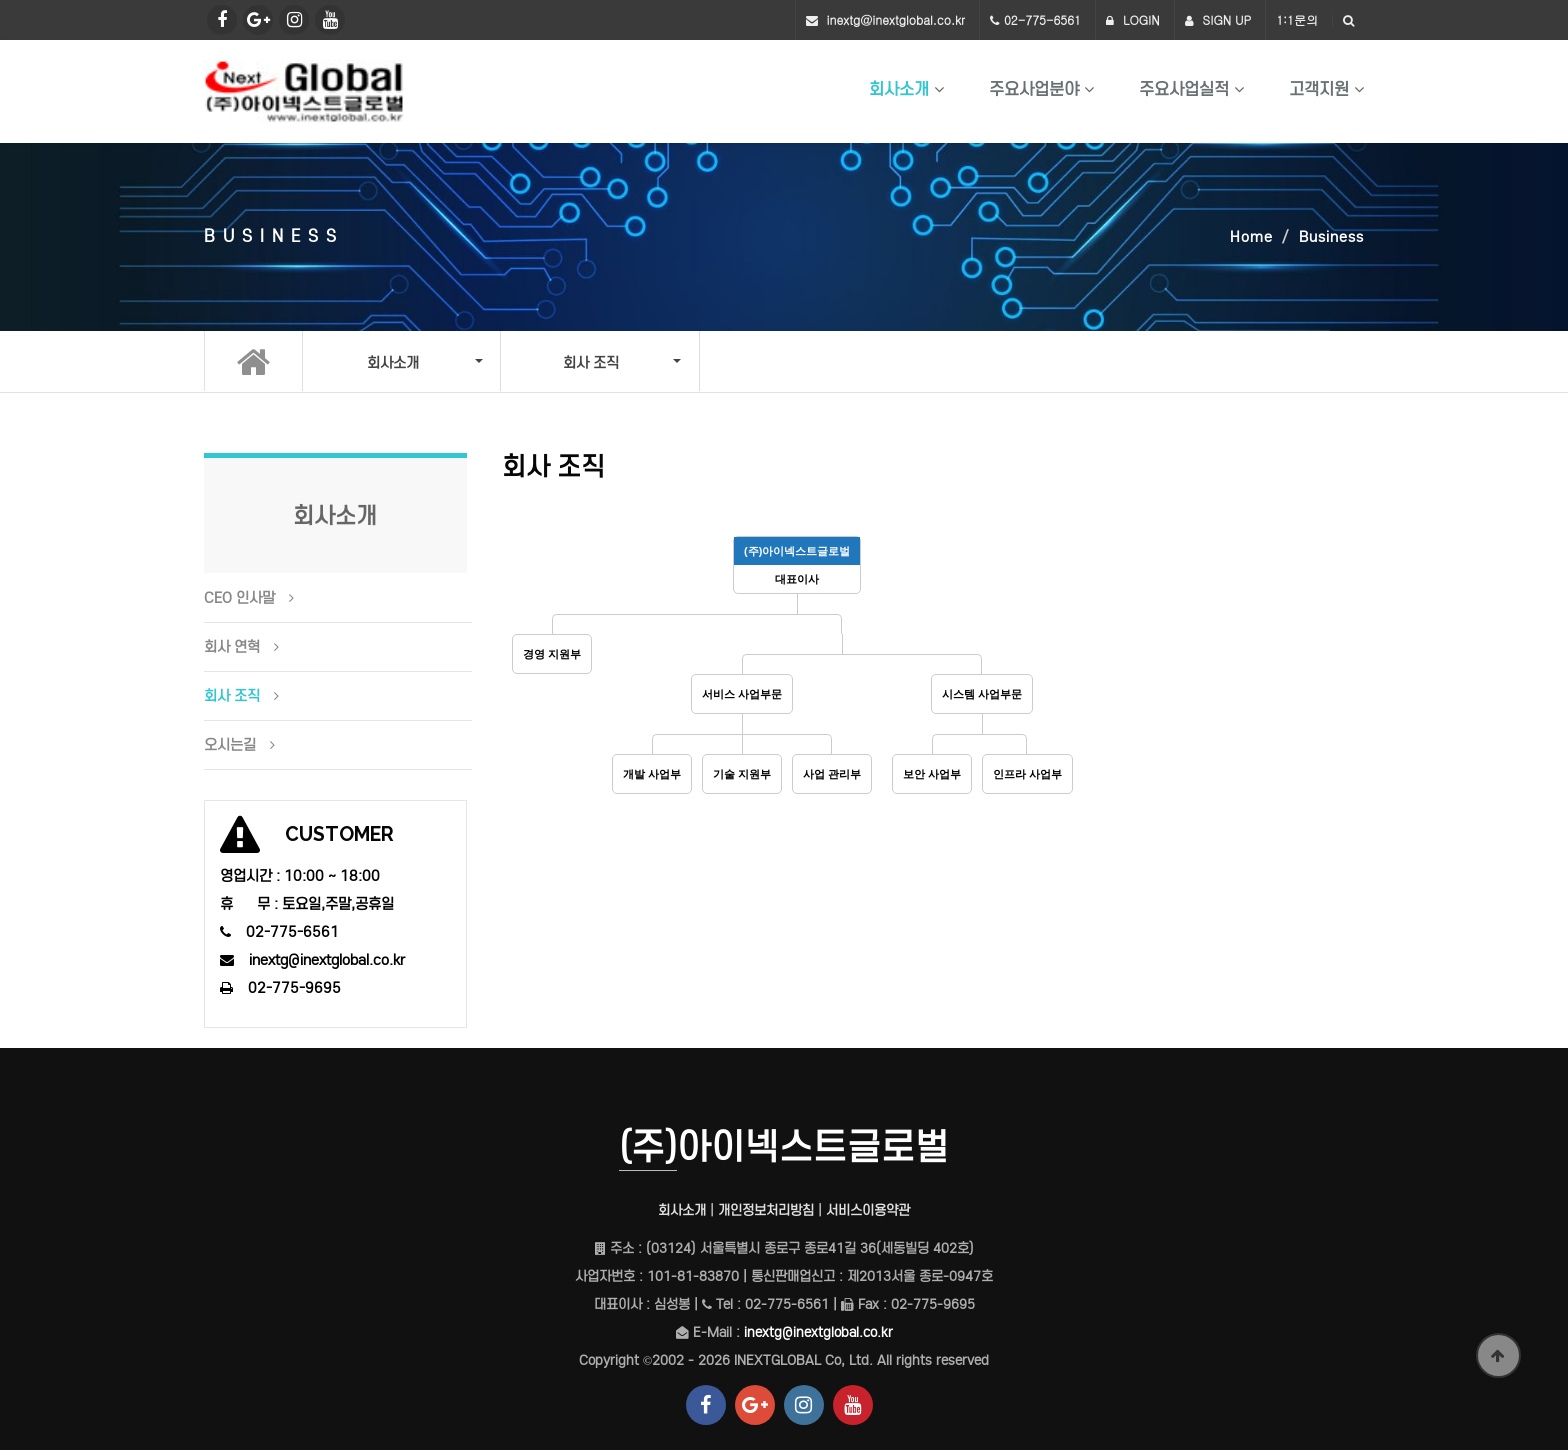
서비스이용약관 (868, 1210)
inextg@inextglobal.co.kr (896, 19)
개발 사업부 (652, 774)
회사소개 (899, 89)
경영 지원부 (552, 654)
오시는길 (230, 745)
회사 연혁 (232, 647)
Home (1251, 237)
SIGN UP (1218, 19)
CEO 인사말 (239, 598)
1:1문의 (1297, 19)
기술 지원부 (742, 774)
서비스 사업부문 (742, 694)
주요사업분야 (1034, 89)
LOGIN (1133, 19)
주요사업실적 (1184, 89)
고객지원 (1319, 89)
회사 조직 (232, 696)
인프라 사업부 (1027, 774)
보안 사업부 (932, 774)
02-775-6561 (1042, 19)
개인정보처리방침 (766, 1210)
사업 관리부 (832, 774)
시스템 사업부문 (982, 694)
